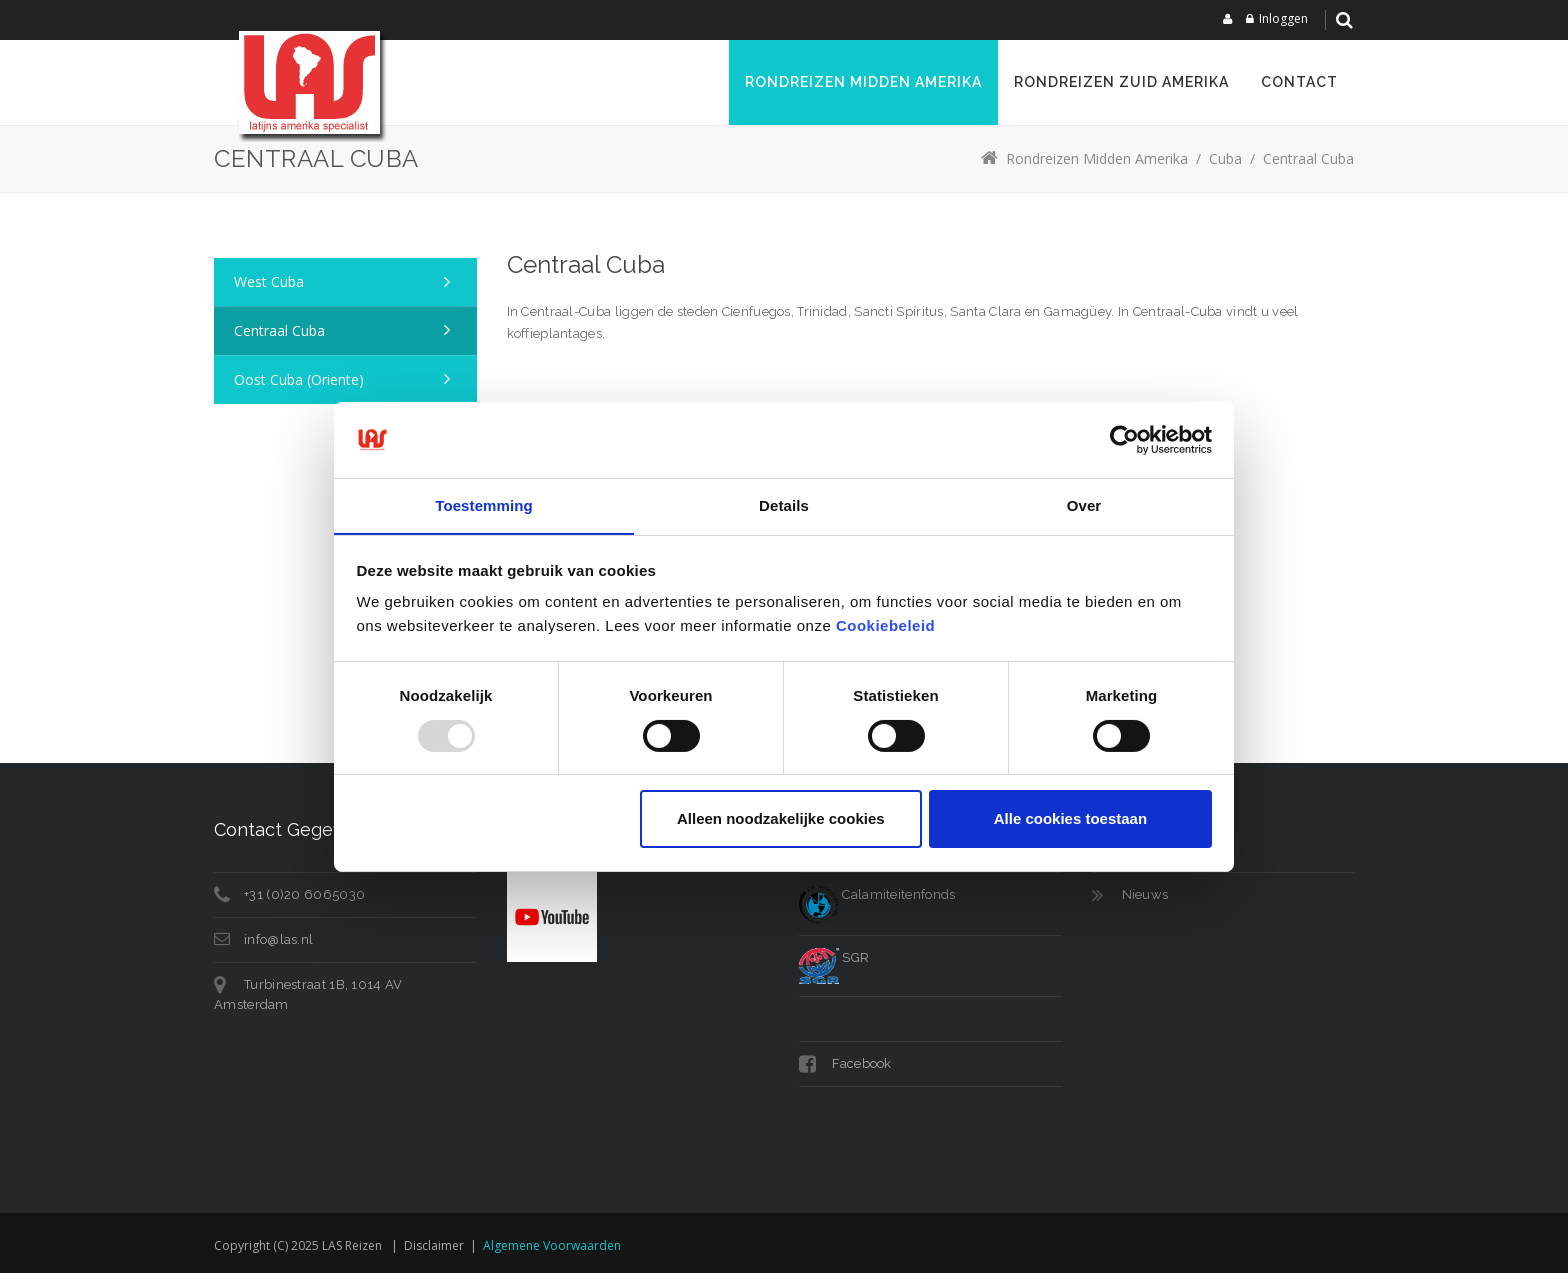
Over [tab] (1084, 505)
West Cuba (269, 281)
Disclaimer (434, 1245)
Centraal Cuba (279, 330)
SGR (834, 957)
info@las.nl (278, 939)
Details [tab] (784, 505)
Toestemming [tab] (484, 505)
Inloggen (1283, 18)
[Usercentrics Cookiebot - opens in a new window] (1124, 439)
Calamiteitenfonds (877, 894)
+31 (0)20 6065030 (304, 894)
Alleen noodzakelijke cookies (781, 819)
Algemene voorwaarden (552, 1245)
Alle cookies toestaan (1070, 819)
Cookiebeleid (885, 626)
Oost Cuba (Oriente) (299, 379)
